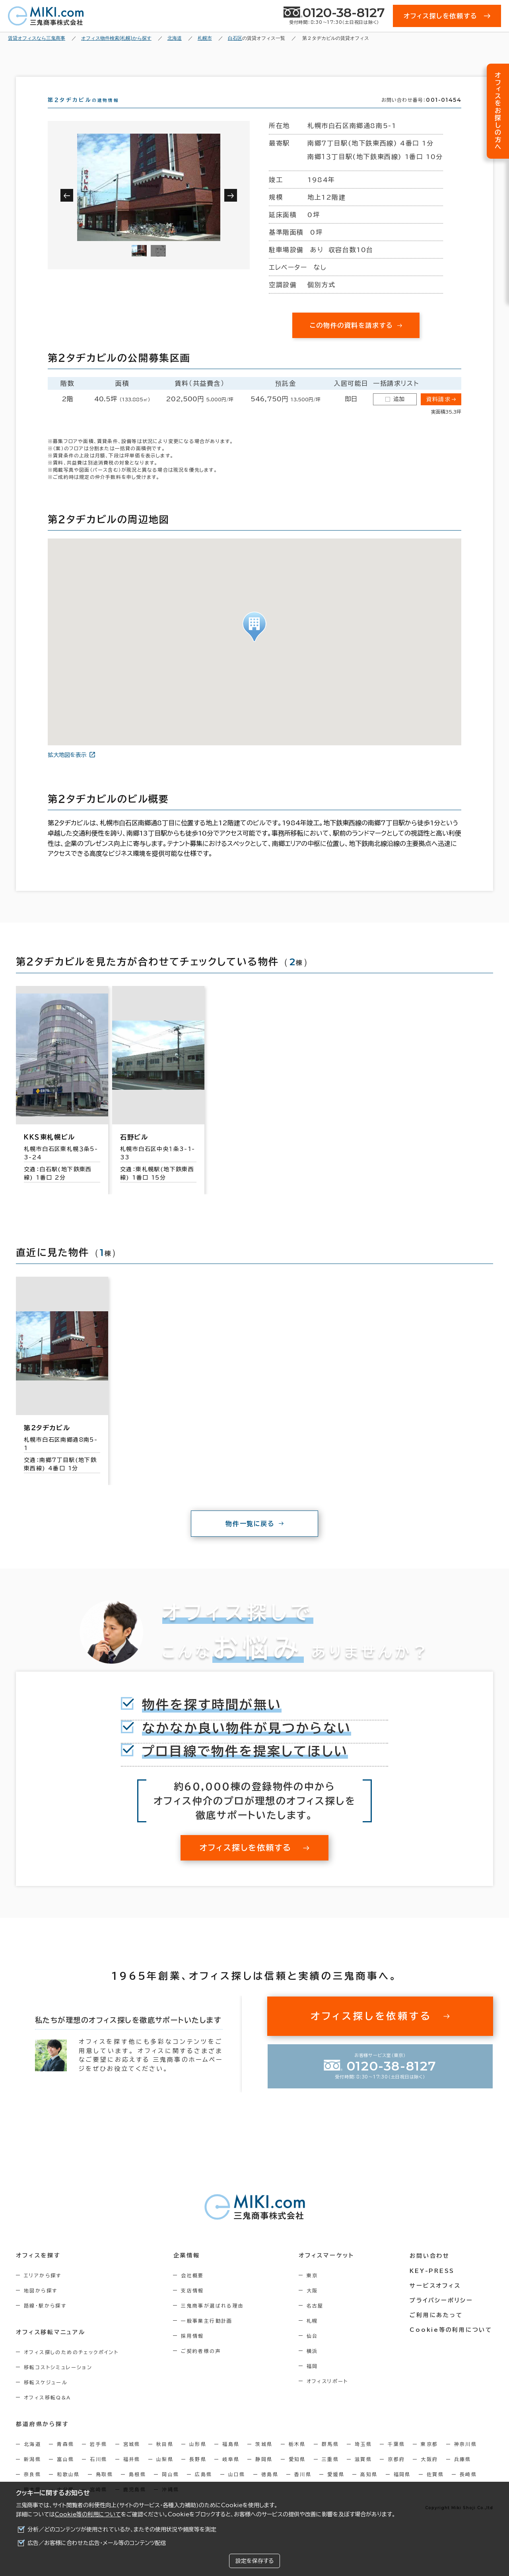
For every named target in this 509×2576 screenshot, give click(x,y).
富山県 (65, 2473)
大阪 (314, 2304)
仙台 (314, 2350)
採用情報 (193, 2350)
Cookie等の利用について (88, 2514)
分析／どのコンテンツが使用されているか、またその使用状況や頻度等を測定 (121, 2529)
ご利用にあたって (437, 2328)
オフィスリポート (329, 2395)
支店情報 (193, 2304)
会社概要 (193, 2289)
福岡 (314, 2380)
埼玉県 (363, 2458)
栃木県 (297, 2458)
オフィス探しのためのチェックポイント (71, 2366)
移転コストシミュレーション (58, 2381)
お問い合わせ (431, 2270)
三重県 (330, 2473)
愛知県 (297, 2473)
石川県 (98, 2473)
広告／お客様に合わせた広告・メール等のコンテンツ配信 (96, 2543)
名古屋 (316, 2319)
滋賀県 (363, 2473)
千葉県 (396, 2458)
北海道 (32, 2458)
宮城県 (131, 2458)
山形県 (197, 2458)
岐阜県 (230, 2473)
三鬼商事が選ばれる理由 (213, 2319)
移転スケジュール (46, 2396)
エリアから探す (43, 2289)
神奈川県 (465, 2458)
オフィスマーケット (327, 2270)
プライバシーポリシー (442, 2314)
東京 (314, 2289)
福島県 (230, 2458)
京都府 (396, 2473)
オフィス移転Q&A (47, 2411)
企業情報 (187, 2270)
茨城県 (263, 2458)
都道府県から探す (42, 2438)
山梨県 (164, 2473)
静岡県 (263, 2473)
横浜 (314, 2365)
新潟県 (32, 2473)
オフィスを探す (38, 2270)
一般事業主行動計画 (208, 2335)
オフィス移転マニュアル (50, 2346)
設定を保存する (254, 2561)
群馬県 (330, 2458)
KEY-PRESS (433, 2284)
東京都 (429, 2458)
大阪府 (429, 2473)
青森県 (65, 2458)
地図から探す (40, 2304)
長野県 (197, 2473)
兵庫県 (462, 2473)
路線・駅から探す (45, 2319)
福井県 (131, 2473)
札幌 (314, 2335)
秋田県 (164, 2458)
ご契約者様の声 (202, 2365)
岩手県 (98, 2458)
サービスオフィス (436, 2299)
